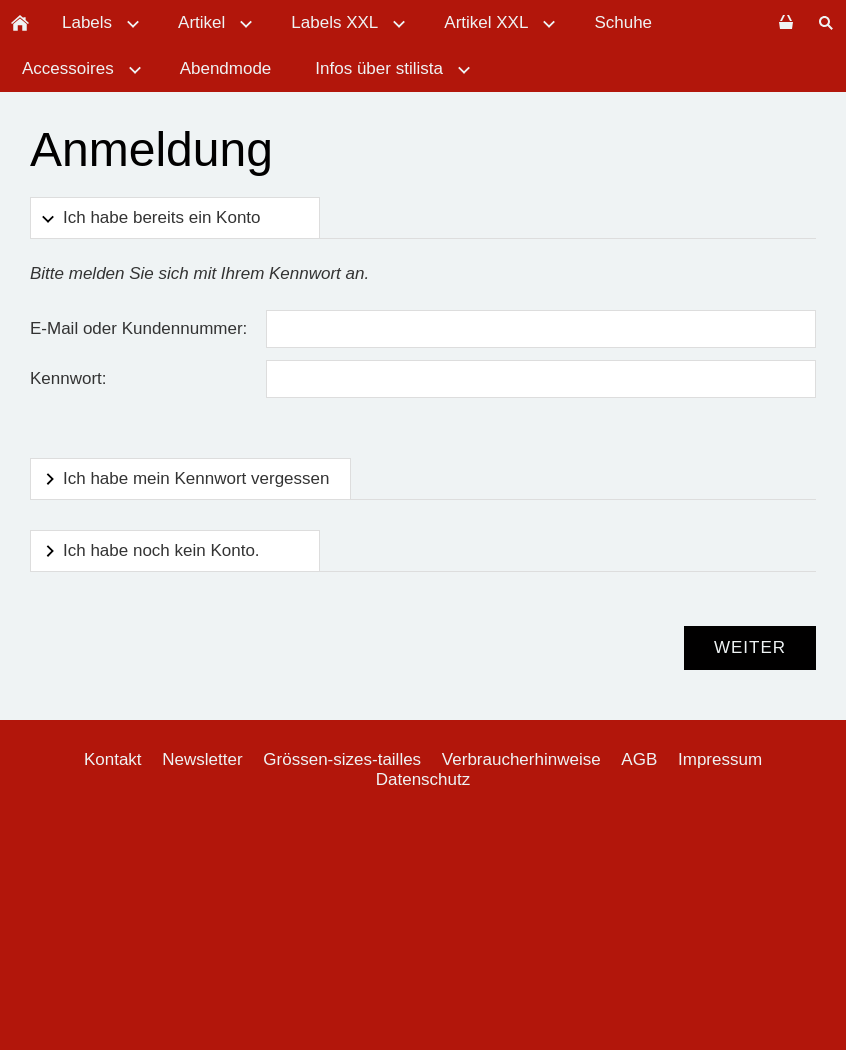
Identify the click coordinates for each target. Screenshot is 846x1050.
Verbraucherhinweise (521, 759)
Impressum (720, 759)
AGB (639, 759)
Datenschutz (423, 779)
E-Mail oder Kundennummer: (138, 328)
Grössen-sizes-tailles (342, 759)
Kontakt (113, 759)
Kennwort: (68, 378)
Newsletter (202, 759)
